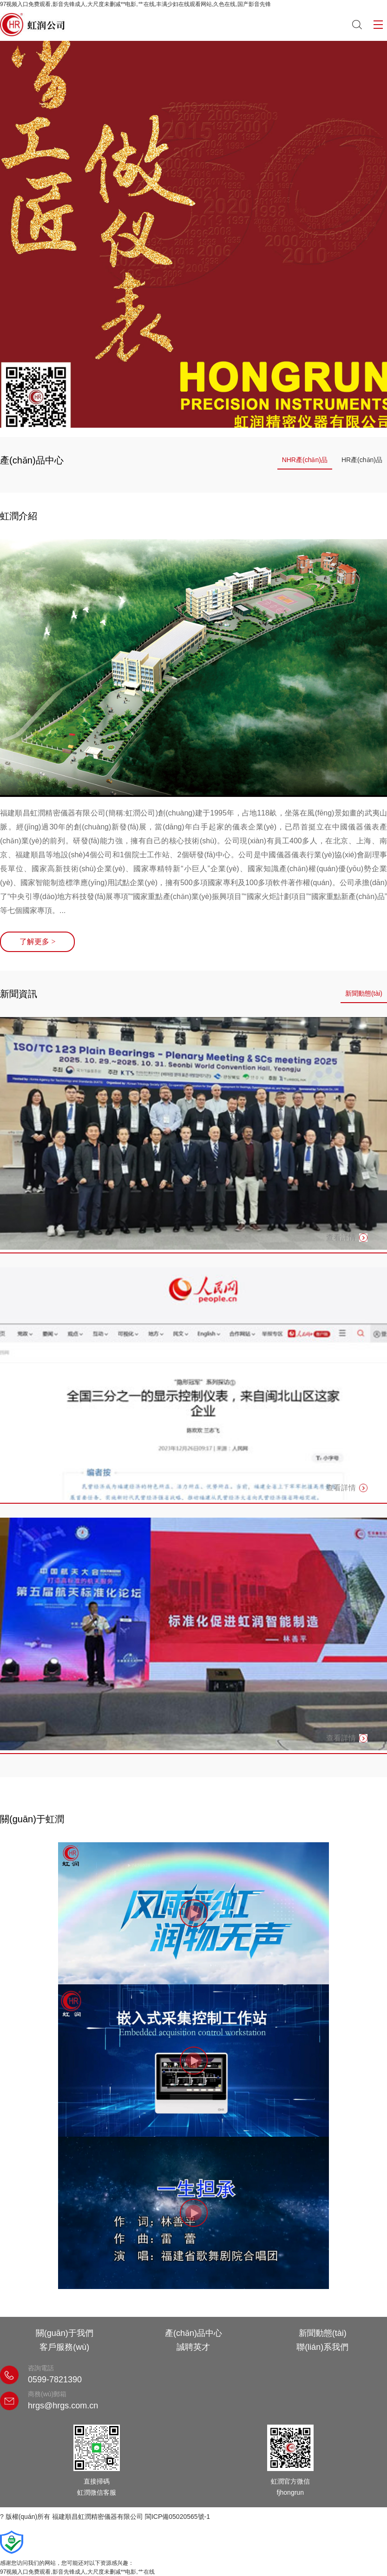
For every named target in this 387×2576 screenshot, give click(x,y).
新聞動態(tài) (363, 993)
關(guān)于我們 (64, 2333)
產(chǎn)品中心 (193, 2333)
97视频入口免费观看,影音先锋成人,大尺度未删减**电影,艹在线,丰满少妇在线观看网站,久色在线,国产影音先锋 (135, 4)
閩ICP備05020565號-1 (177, 2516)
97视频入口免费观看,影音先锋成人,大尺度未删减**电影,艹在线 (77, 2572)
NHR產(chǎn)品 (305, 459)
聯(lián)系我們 (322, 2347)
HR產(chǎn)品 (361, 459)
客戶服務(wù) (64, 2347)
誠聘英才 (193, 2347)
